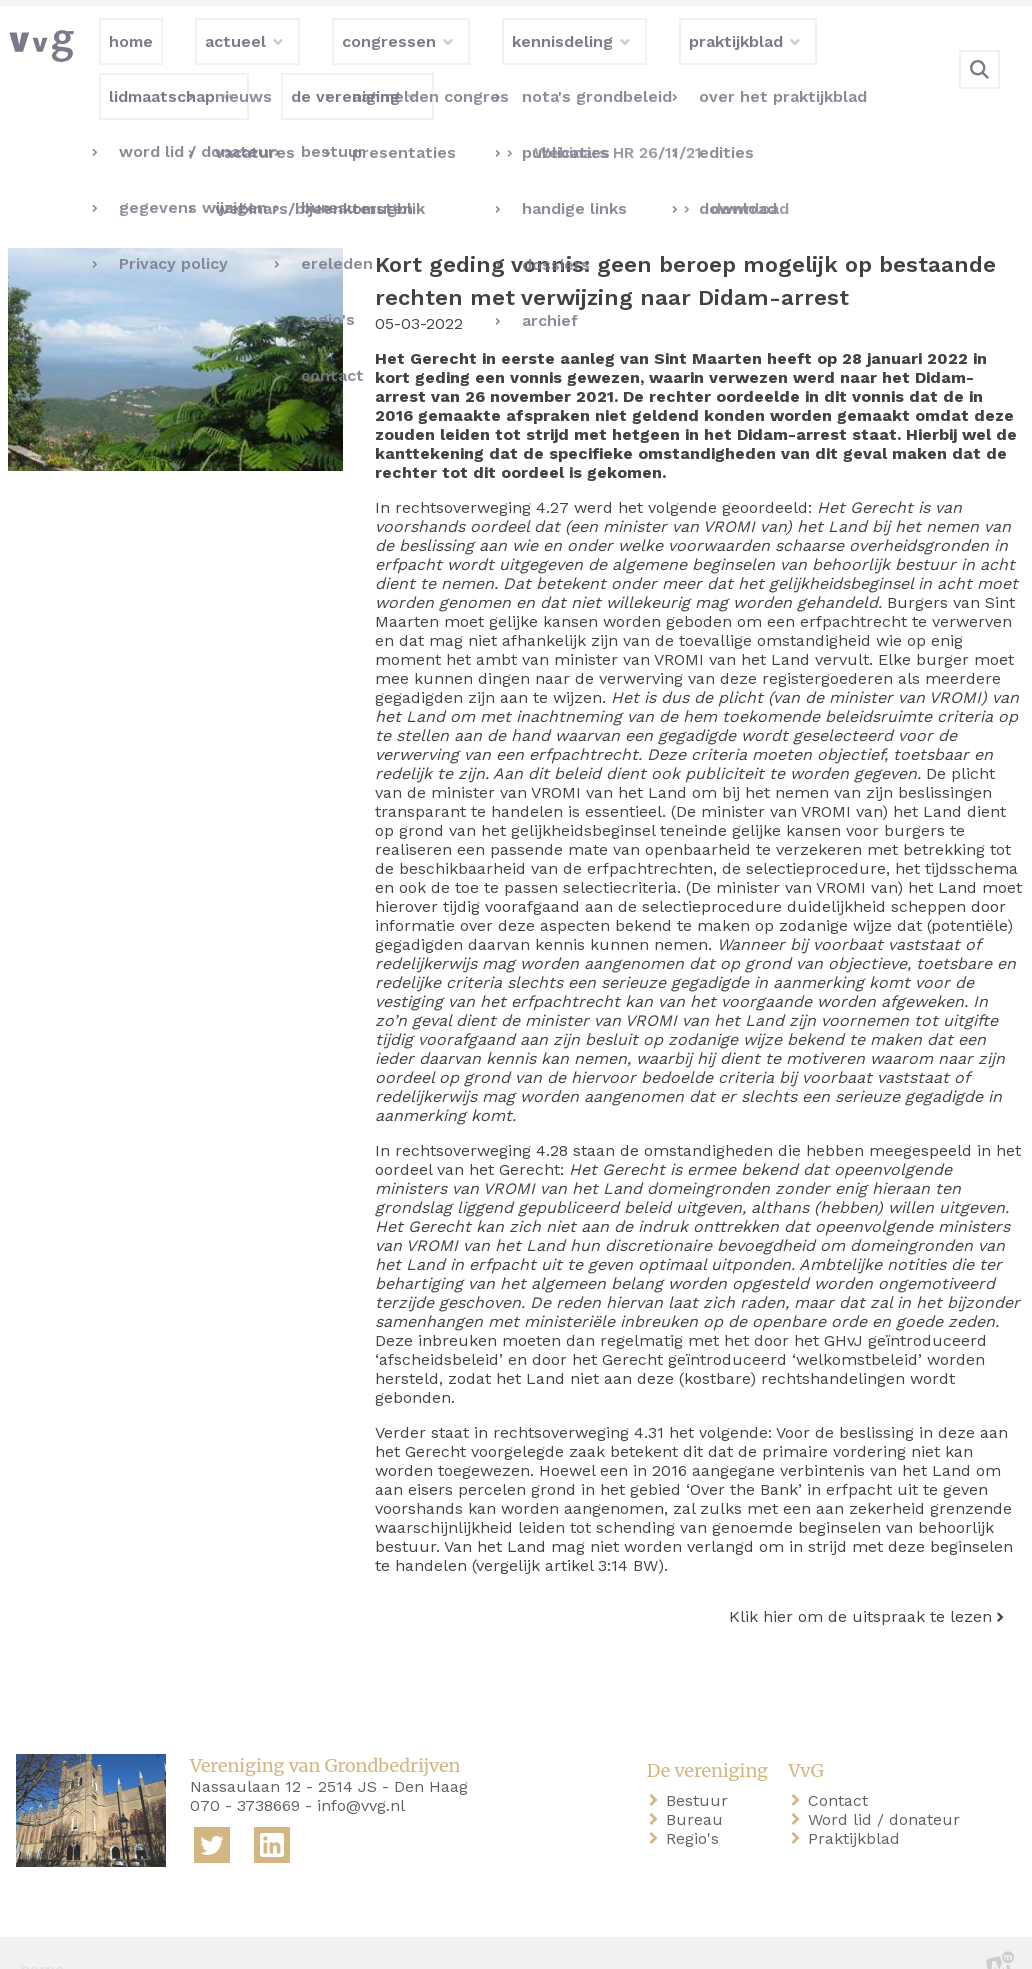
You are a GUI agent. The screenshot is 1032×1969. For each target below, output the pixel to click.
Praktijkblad (858, 1806)
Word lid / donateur (888, 1787)
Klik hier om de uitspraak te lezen (860, 1584)
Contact (842, 1768)
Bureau (698, 1787)
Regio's (696, 1806)
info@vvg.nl (361, 1773)
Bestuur (701, 1768)
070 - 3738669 (245, 1773)
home (42, 1937)
